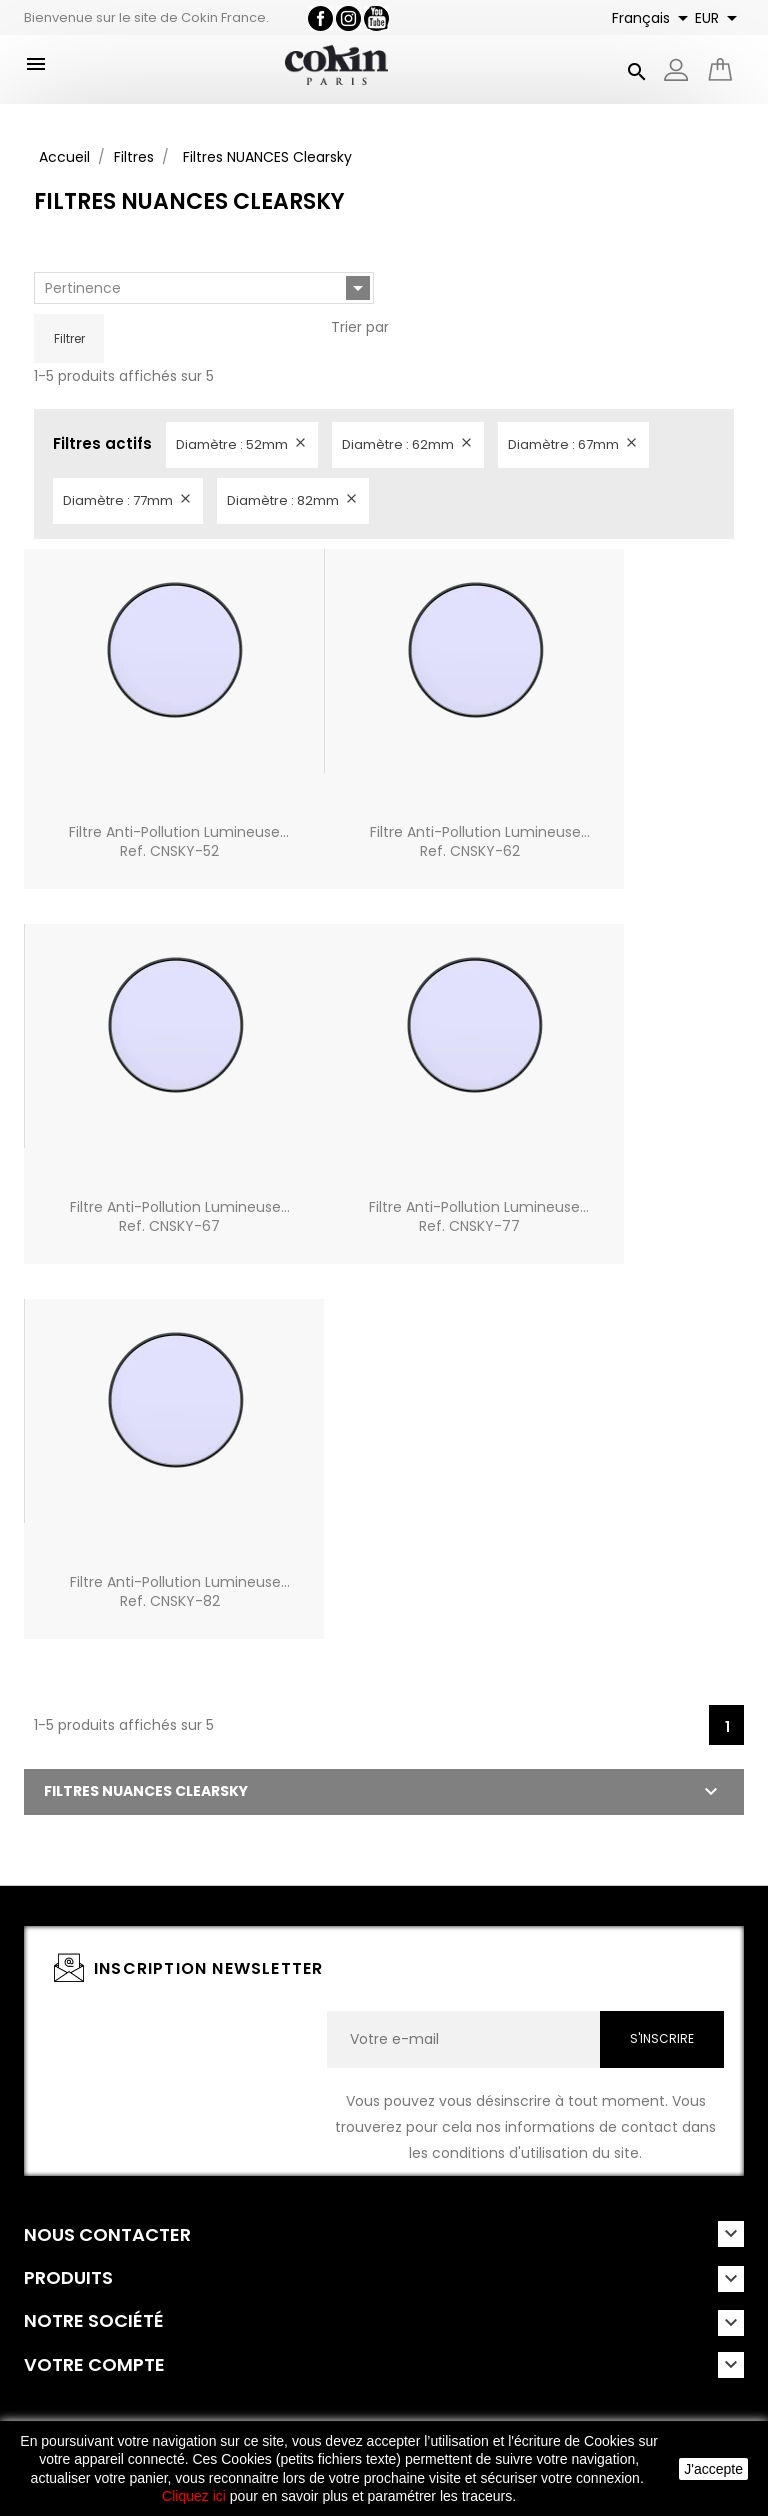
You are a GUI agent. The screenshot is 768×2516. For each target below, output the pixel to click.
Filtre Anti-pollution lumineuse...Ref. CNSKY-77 (479, 1217)
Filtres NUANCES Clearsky (146, 1791)
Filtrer (69, 338)
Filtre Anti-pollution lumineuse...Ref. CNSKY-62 (480, 842)
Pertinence (207, 288)
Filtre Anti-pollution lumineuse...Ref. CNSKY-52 (179, 842)
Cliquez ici (194, 2496)
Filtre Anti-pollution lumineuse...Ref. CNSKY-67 (180, 1217)
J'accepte (713, 2469)
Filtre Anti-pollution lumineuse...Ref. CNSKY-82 (180, 1592)
